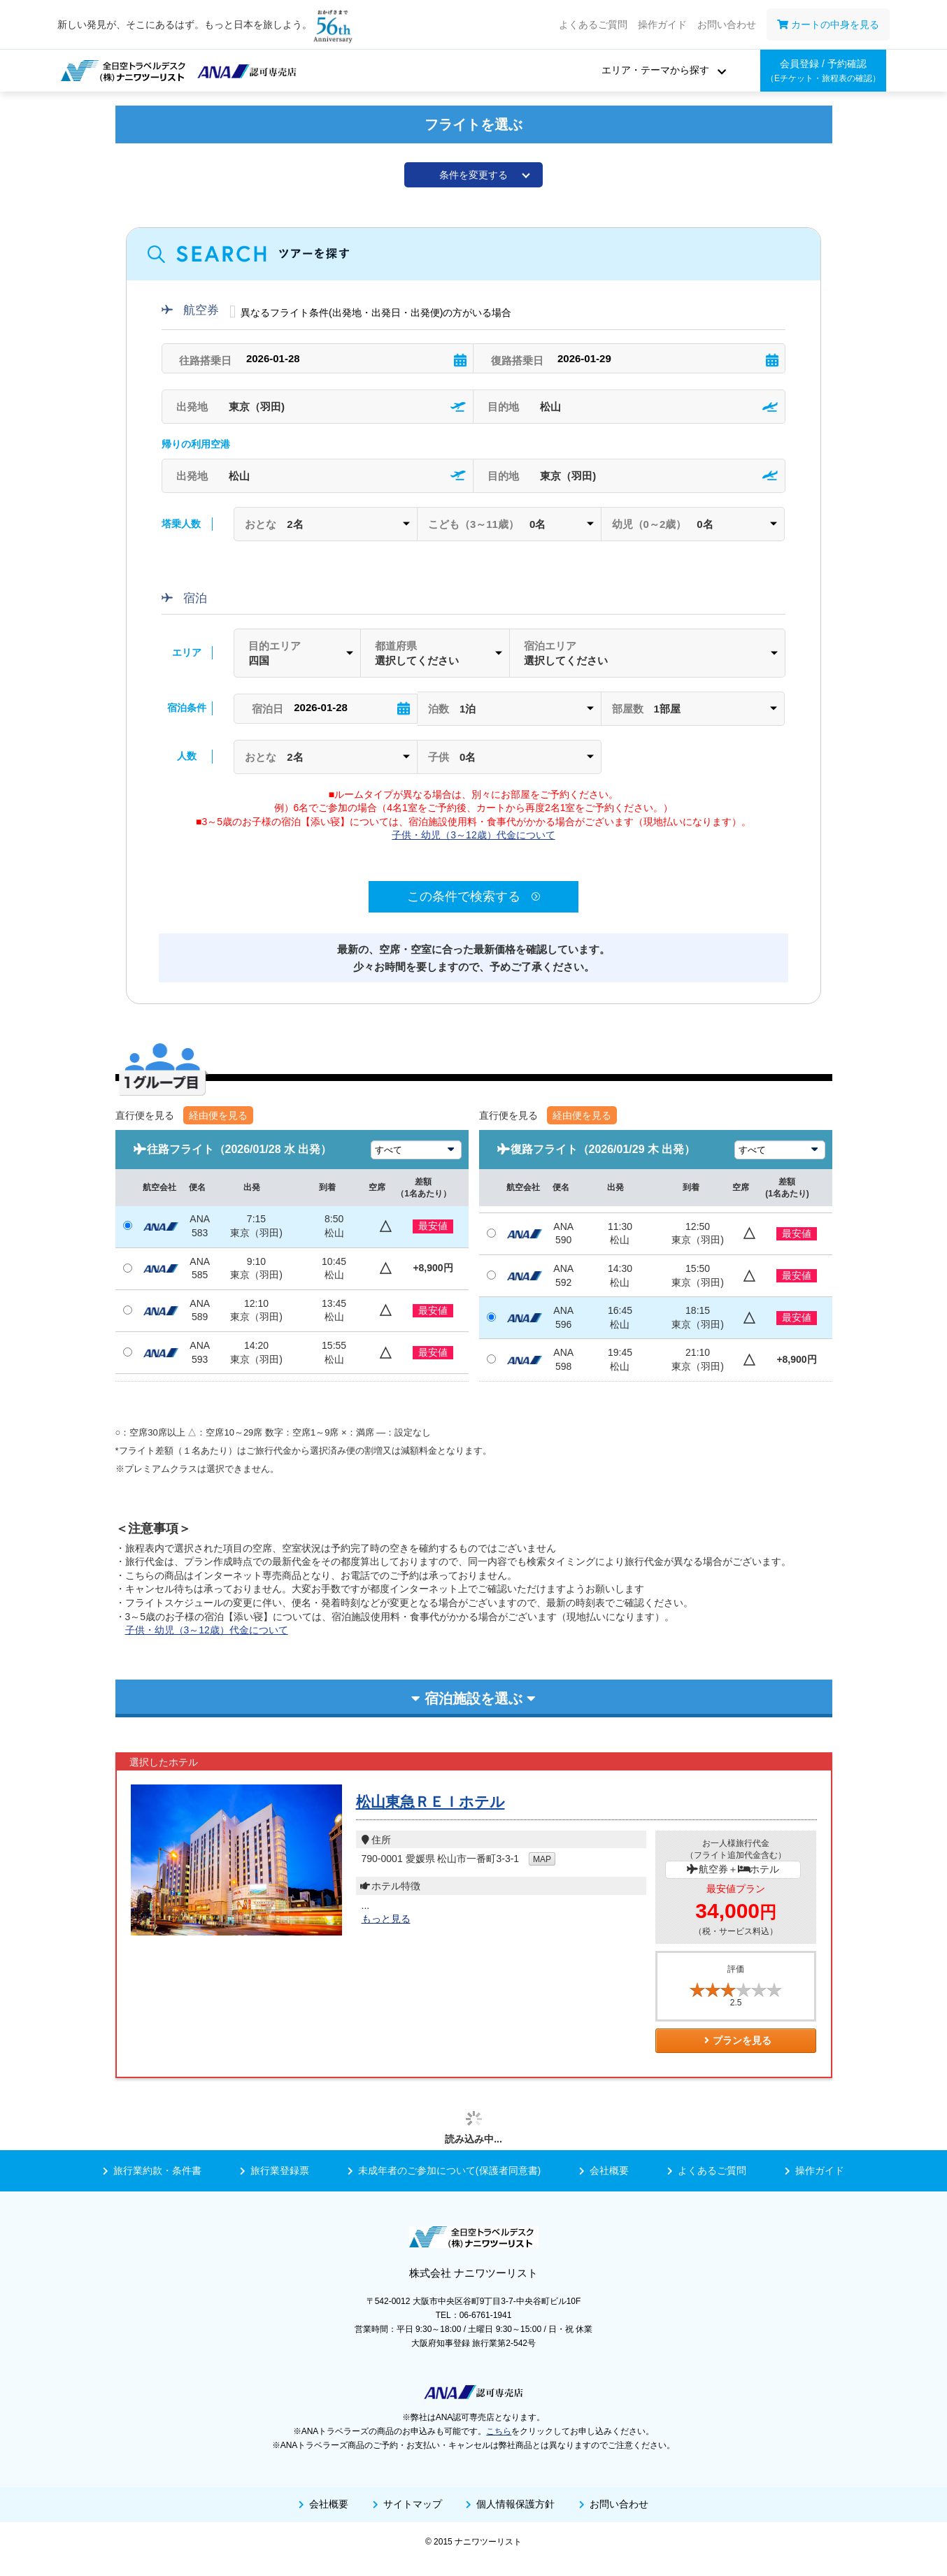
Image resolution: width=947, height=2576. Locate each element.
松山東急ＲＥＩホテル (430, 1802)
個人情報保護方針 (510, 2504)
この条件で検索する (473, 896)
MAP (542, 1859)
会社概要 (604, 2170)
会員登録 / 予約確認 (823, 70)
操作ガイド (662, 24)
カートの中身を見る (828, 24)
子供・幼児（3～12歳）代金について (473, 834)
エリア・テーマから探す (655, 70)
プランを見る (735, 2040)
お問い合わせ (726, 24)
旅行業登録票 (274, 2170)
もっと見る (386, 1918)
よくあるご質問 (593, 24)
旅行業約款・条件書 (152, 2170)
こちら (498, 2431)
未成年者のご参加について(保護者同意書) (444, 2170)
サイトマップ (407, 2504)
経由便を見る (218, 1115)
